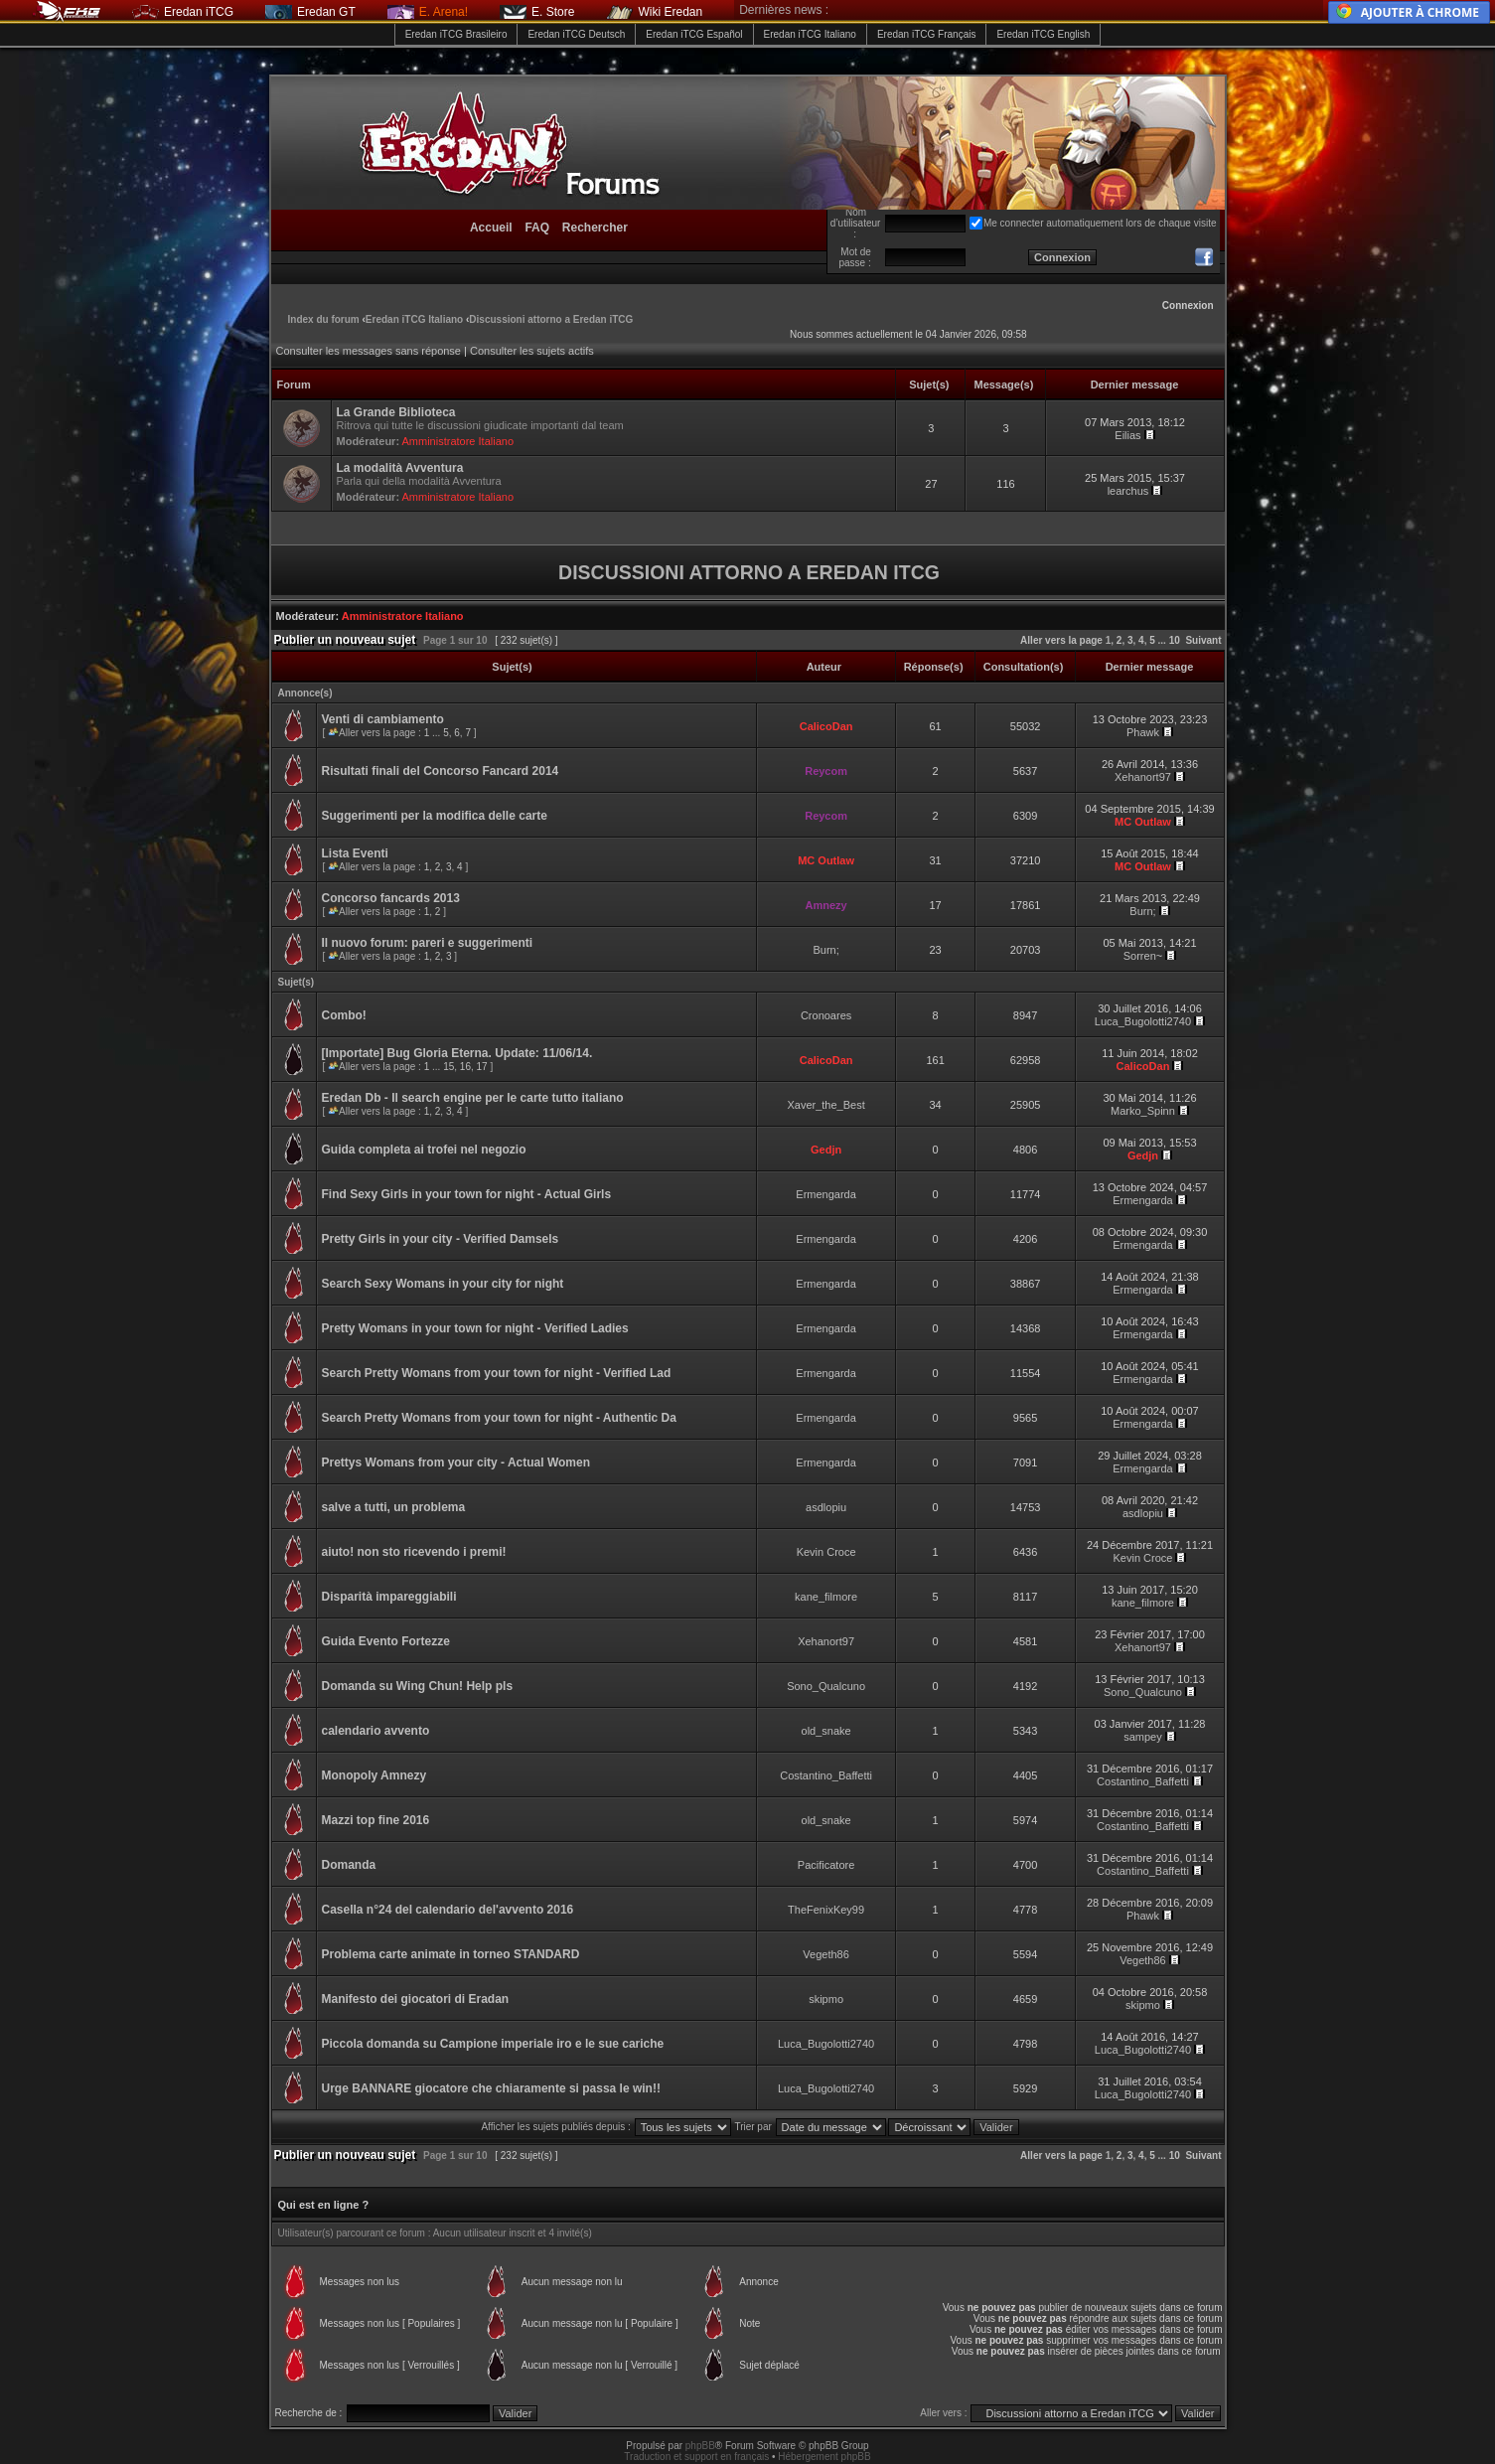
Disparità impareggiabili (389, 1597)
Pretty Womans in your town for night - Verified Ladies (475, 1328)
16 (465, 1066)
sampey (1142, 1737)
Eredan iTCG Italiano (810, 34)
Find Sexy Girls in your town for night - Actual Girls (467, 1194)
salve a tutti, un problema (394, 1507)
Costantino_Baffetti (826, 1775)
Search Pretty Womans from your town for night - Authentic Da (499, 1418)
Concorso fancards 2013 (391, 898)
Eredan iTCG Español (694, 34)
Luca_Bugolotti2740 (1143, 1021)
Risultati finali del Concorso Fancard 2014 (440, 771)
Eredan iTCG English (1043, 34)
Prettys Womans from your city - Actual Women (456, 1462)
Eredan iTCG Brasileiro (456, 34)
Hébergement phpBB (824, 2456)
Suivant (1203, 640)
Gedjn (826, 1149)
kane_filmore (826, 1597)
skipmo (826, 1999)
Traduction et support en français (696, 2456)
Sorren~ (1142, 956)
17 (482, 1066)
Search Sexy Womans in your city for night (443, 1284)
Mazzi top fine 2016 (376, 1820)
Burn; (1142, 911)
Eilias (1127, 435)
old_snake (826, 1731)
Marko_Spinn (1143, 1111)
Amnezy (826, 905)
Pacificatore (826, 1865)
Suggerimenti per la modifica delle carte (434, 816)
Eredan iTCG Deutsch (576, 34)
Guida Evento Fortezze (386, 1641)
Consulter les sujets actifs (532, 351)
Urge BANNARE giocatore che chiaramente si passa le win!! (491, 2088)
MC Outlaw (1143, 822)
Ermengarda (826, 1194)
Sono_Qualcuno (826, 1686)
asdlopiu (826, 1507)
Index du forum (324, 319)
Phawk (1142, 732)
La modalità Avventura (400, 468)
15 (448, 1066)
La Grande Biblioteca (396, 412)
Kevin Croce (826, 1552)
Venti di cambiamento (383, 719)
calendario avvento (376, 1731)
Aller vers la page (1063, 640)
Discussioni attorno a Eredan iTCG (551, 319)
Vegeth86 (826, 1954)
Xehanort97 (1143, 777)
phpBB (700, 2445)
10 (1174, 640)
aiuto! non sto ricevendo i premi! (414, 1552)
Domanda (349, 1865)
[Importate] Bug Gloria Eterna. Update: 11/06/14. (457, 1053)
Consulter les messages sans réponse (368, 351)
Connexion (1188, 305)
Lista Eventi (355, 853)
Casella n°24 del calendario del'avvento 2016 (448, 1910)
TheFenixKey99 (826, 1910)
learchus (1128, 491)
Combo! (344, 1015)
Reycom (826, 771)
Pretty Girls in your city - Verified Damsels (440, 1239)
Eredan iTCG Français (926, 34)
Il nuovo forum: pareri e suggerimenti (427, 943)
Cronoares (826, 1015)
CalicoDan (826, 726)
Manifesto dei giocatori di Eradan (416, 1999)
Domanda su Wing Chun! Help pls (418, 1686)
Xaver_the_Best (825, 1105)
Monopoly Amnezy (374, 1775)
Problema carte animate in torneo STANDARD (451, 1954)
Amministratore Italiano (458, 441)
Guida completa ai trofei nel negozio (424, 1149)
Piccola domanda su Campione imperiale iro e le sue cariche (493, 2044)
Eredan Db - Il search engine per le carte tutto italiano (473, 1098)
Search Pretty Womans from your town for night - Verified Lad (497, 1373)
